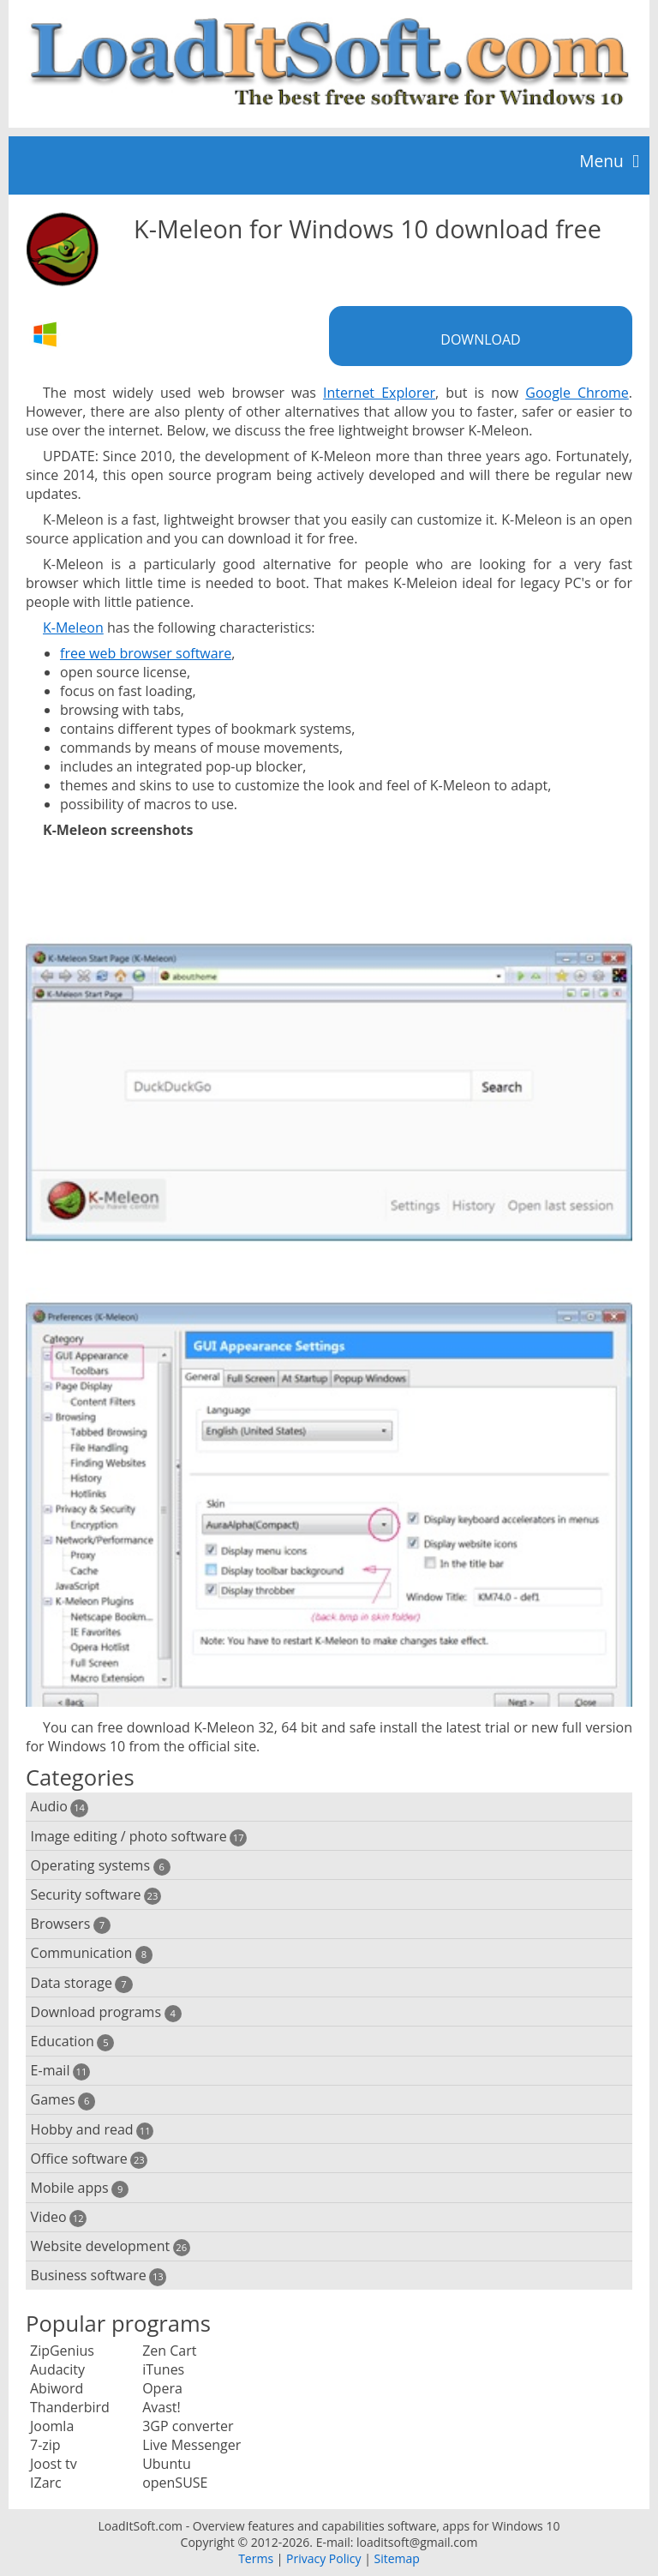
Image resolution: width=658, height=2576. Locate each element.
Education (73, 2041)
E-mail (60, 2071)
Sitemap (396, 2558)
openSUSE (174, 2482)
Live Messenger (191, 2444)
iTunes (163, 2369)
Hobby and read (92, 2130)
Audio (59, 1806)
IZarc (46, 2482)
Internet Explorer (379, 392)
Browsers (71, 1924)
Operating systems (100, 1866)
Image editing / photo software (139, 1836)
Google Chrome (577, 392)
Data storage (82, 1983)
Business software (99, 2275)
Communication (92, 1953)
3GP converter (187, 2426)
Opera (162, 2388)
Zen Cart (169, 2350)
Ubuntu (166, 2463)
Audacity (57, 2369)
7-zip (45, 2444)
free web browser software (145, 653)
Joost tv (53, 2463)
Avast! (161, 2407)
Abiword (56, 2388)
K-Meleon (73, 627)
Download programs (106, 2012)
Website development (110, 2246)
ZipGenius (62, 2350)
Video (59, 2217)
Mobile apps (80, 2188)
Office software (89, 2159)
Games (63, 2100)
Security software (96, 1895)
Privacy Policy (323, 2558)
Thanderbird (70, 2407)
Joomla (52, 2426)
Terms (255, 2558)
